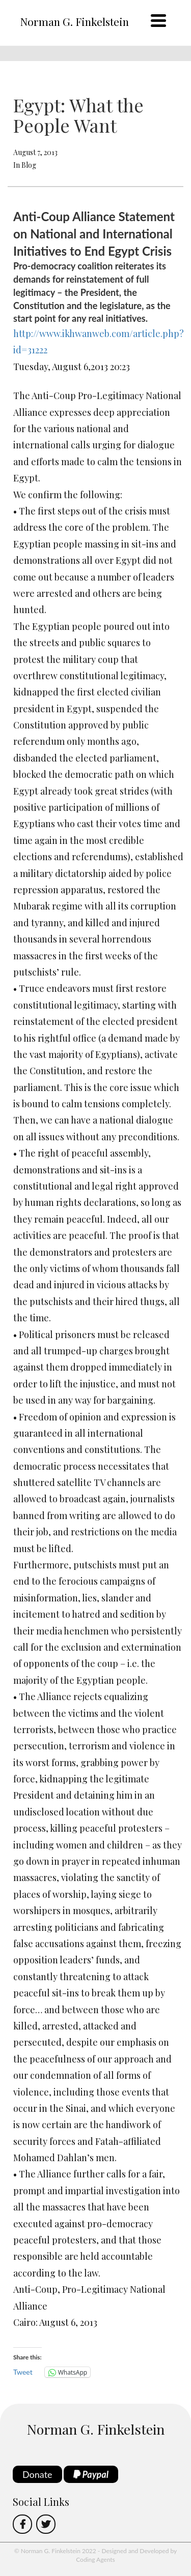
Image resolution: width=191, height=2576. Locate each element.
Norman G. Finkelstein (74, 21)
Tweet (23, 2372)
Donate (37, 2474)
